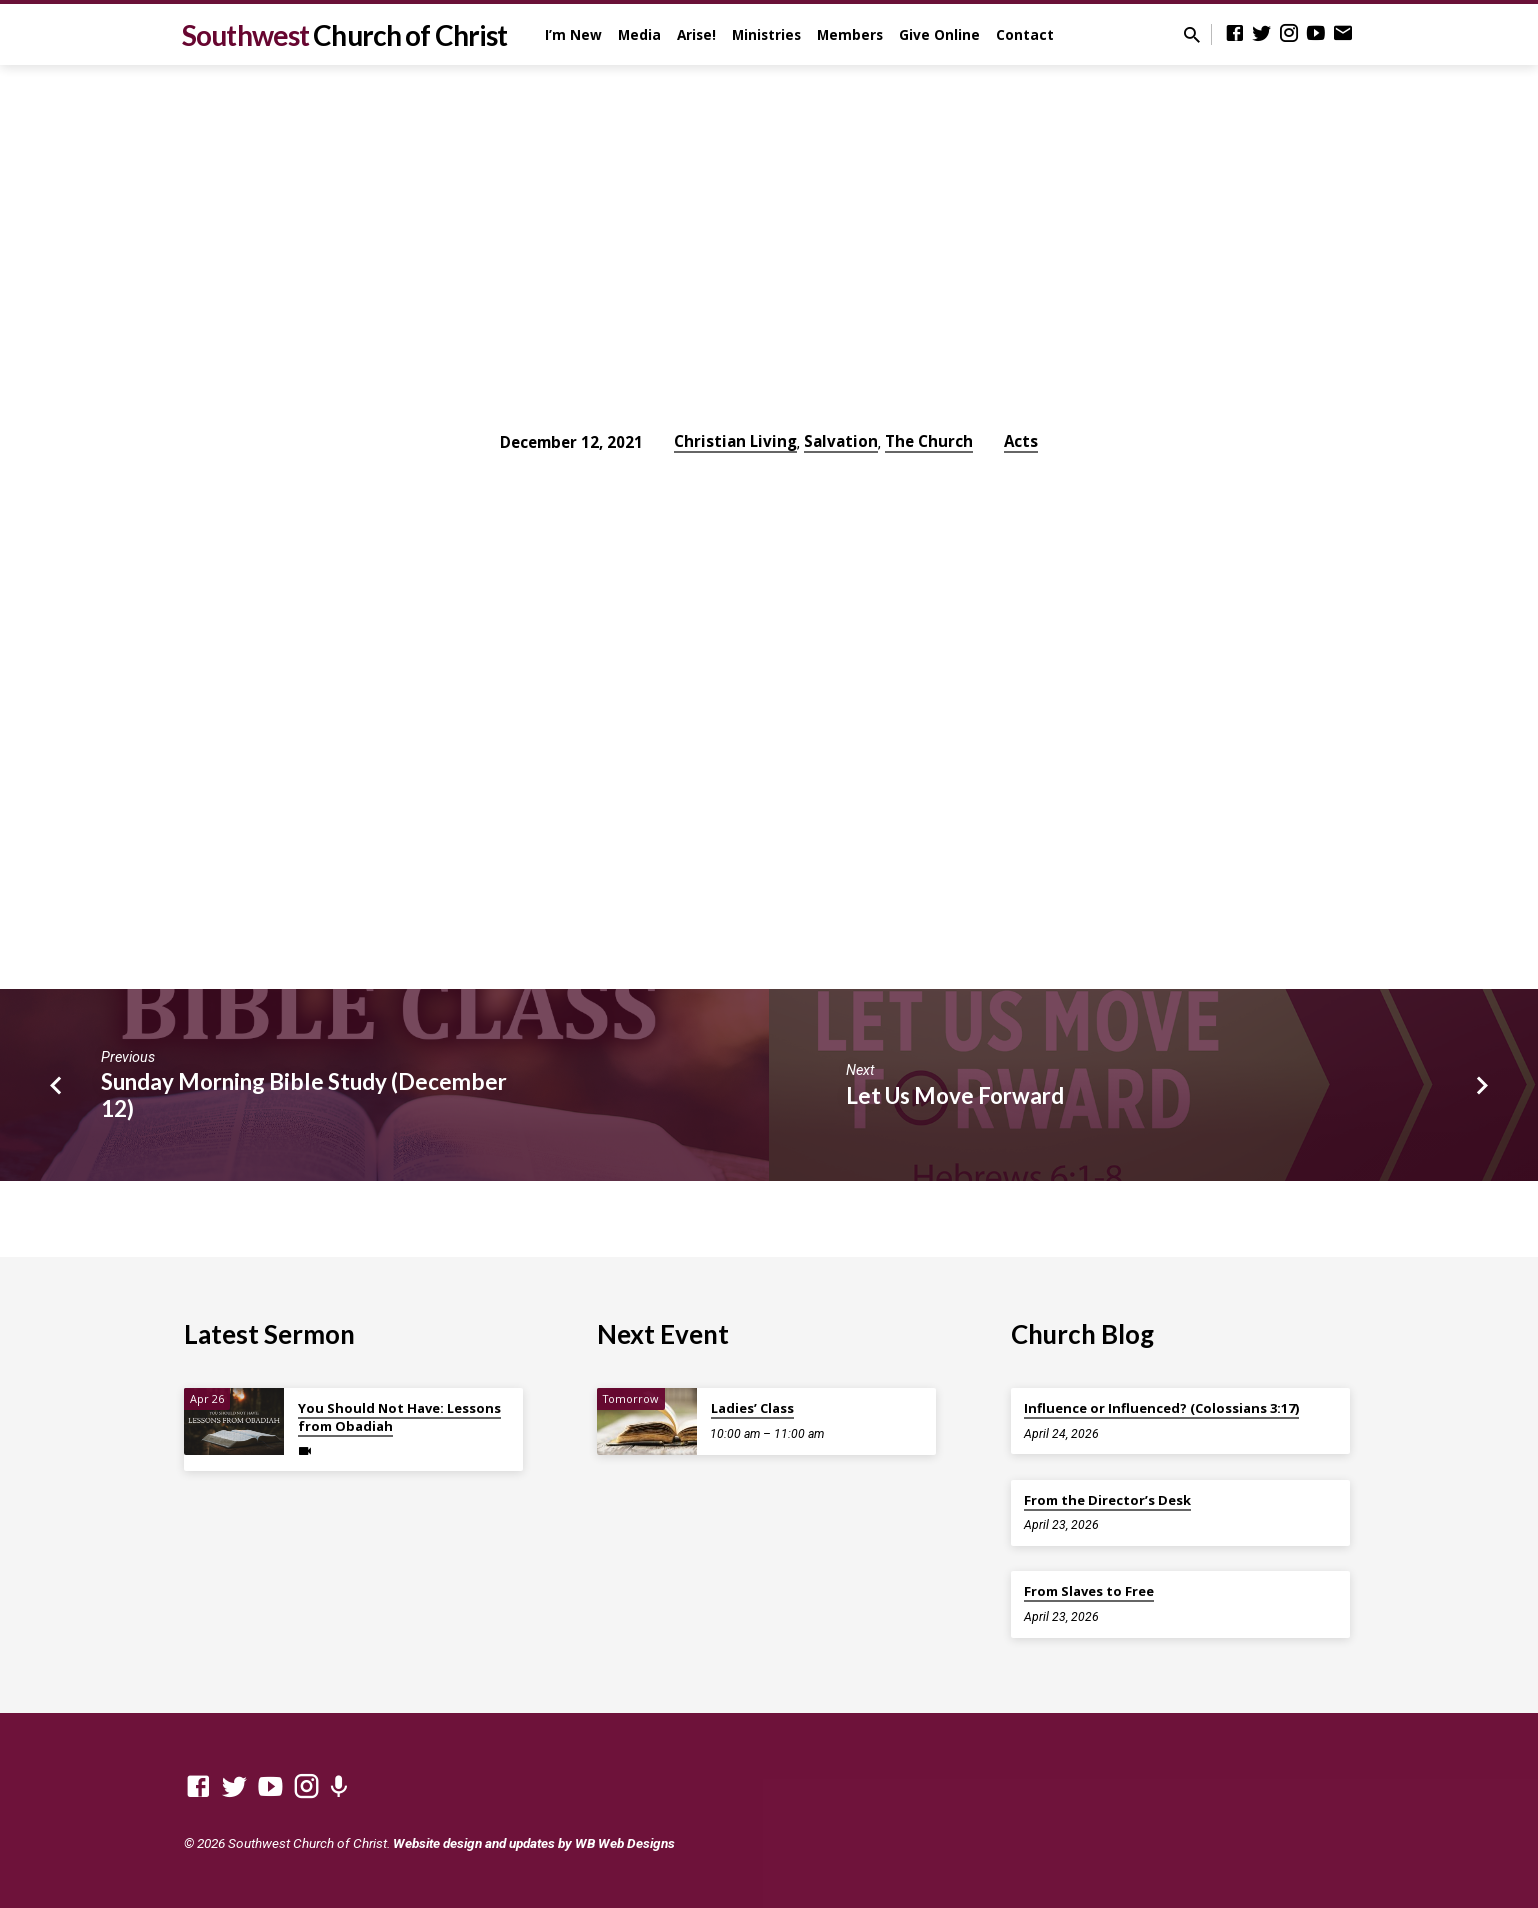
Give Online (939, 34)
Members (850, 34)
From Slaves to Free (1089, 1591)
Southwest (344, 35)
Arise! (696, 34)
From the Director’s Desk (1107, 1500)
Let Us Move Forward (955, 1095)
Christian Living (735, 441)
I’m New (573, 34)
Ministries (766, 34)
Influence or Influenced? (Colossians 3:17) (1161, 1408)
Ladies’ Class (752, 1408)
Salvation (841, 441)
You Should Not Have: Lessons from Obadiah (399, 1417)
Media (639, 34)
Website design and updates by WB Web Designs (534, 1843)
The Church (929, 441)
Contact (1025, 34)
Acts (1021, 441)
